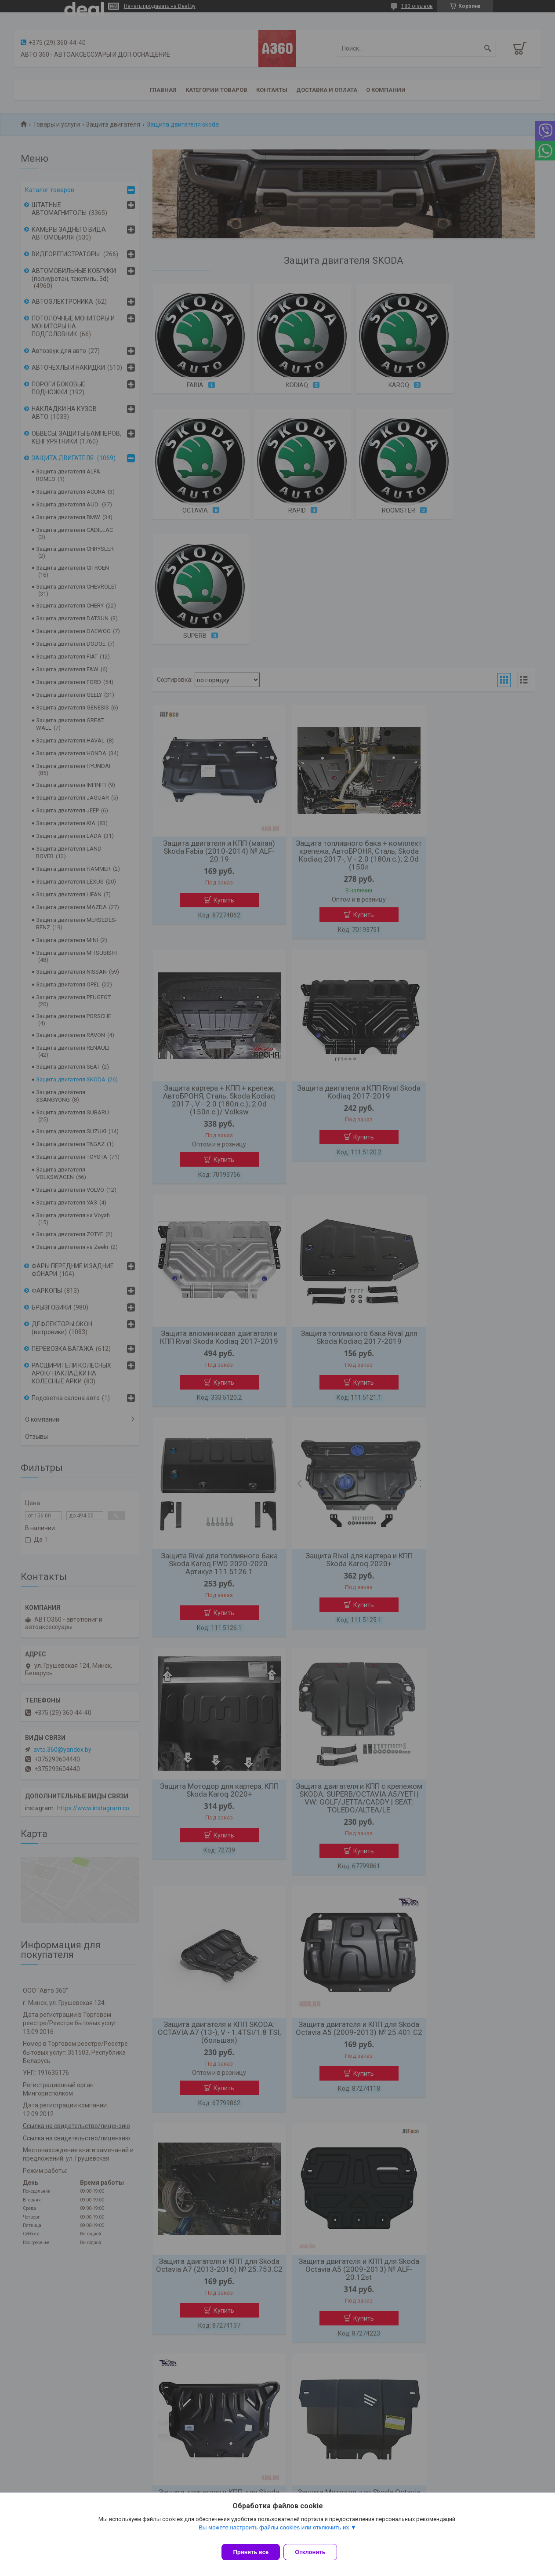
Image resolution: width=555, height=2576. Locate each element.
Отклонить (315, 2552)
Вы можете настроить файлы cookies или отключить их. (275, 2532)
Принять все (250, 2552)
